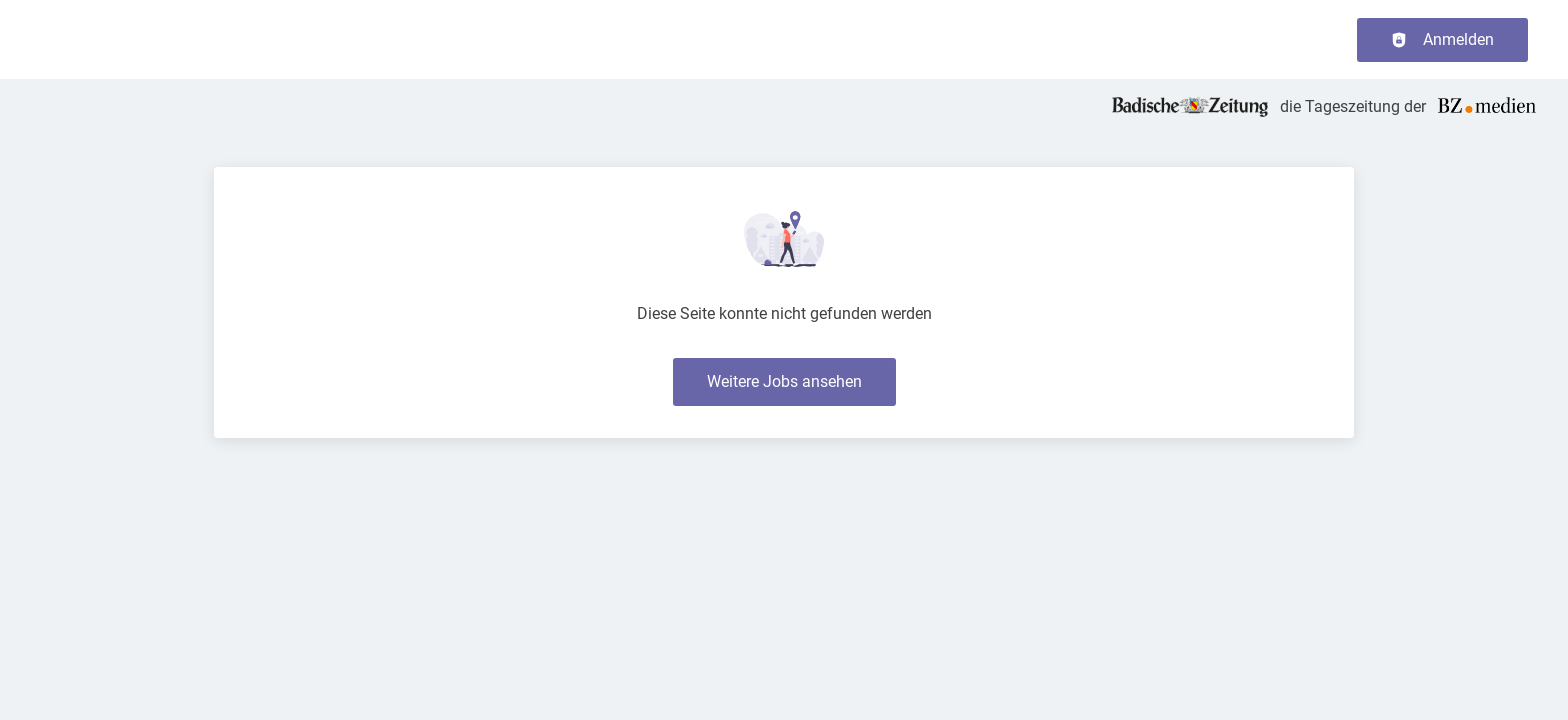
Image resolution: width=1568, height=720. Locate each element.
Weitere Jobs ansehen (784, 381)
